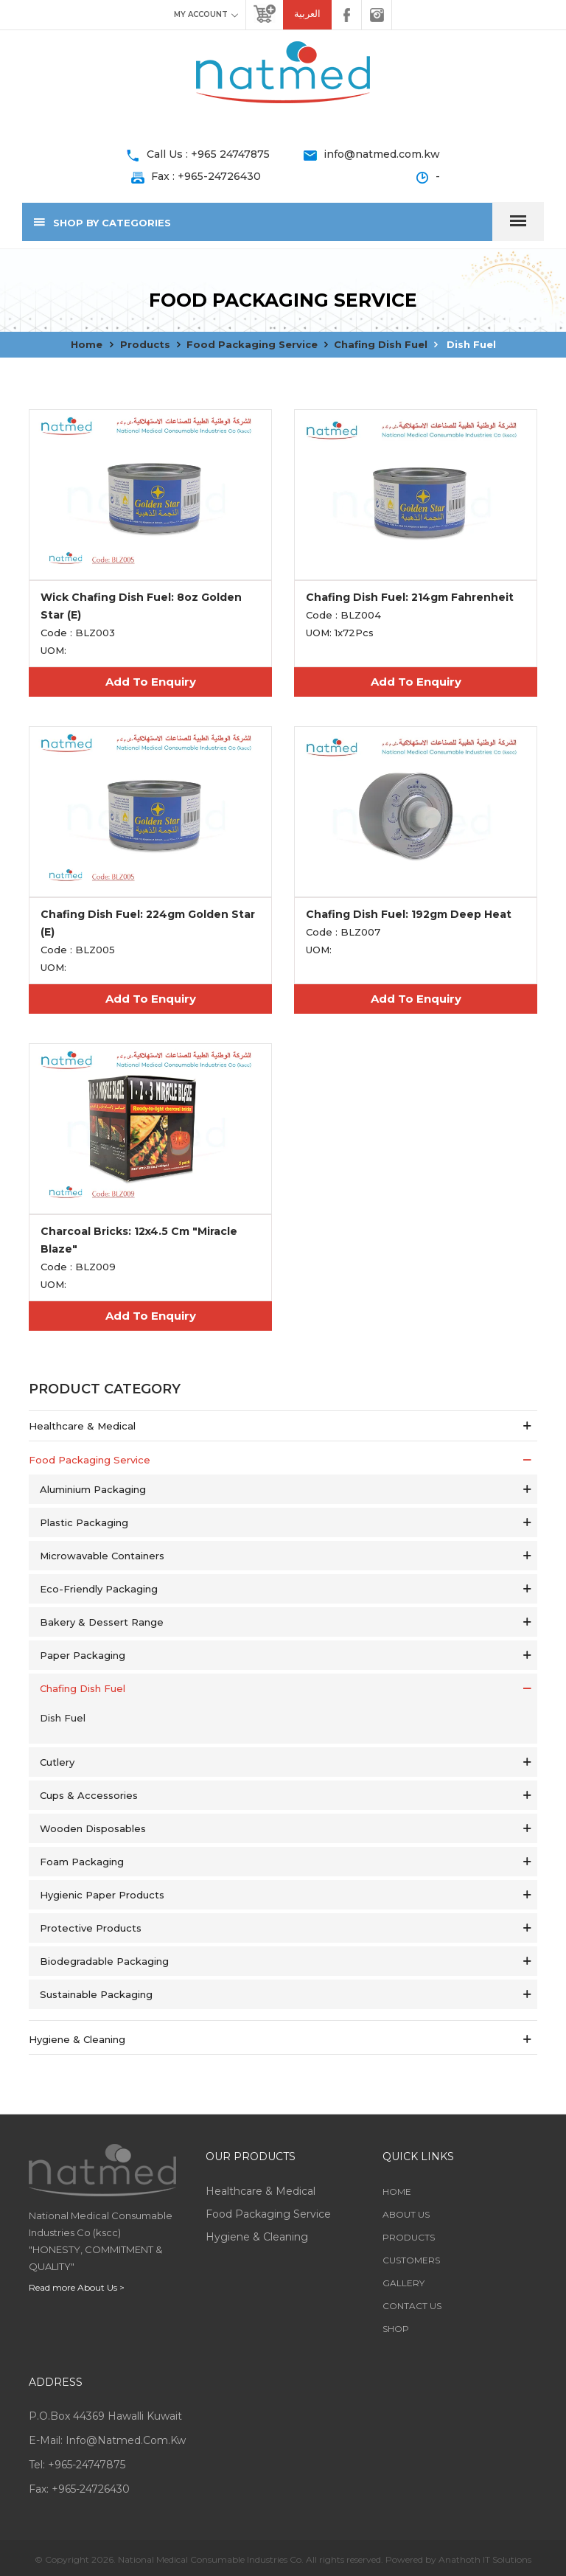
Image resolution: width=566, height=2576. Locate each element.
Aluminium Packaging (93, 1489)
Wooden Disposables (93, 1828)
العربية (307, 13)
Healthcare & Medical (82, 1426)
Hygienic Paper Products (102, 1895)
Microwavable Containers (102, 1556)
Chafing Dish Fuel (380, 344)
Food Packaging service (252, 344)
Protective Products (91, 1928)
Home (86, 344)
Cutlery (57, 1762)
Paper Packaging (82, 1655)
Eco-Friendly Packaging (99, 1589)
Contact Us (411, 2305)
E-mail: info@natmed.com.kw (107, 2440)
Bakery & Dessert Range (102, 1622)
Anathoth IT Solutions (485, 2559)
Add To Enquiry (150, 682)
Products (145, 344)
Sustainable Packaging (96, 1994)
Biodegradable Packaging (104, 1961)
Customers (411, 2260)
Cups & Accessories (89, 1795)
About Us (406, 2214)
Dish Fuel (470, 344)
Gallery (403, 2282)
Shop (395, 2328)
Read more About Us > (77, 2287)
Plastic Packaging (84, 1522)
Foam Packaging (82, 1861)
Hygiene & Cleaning (77, 2039)
